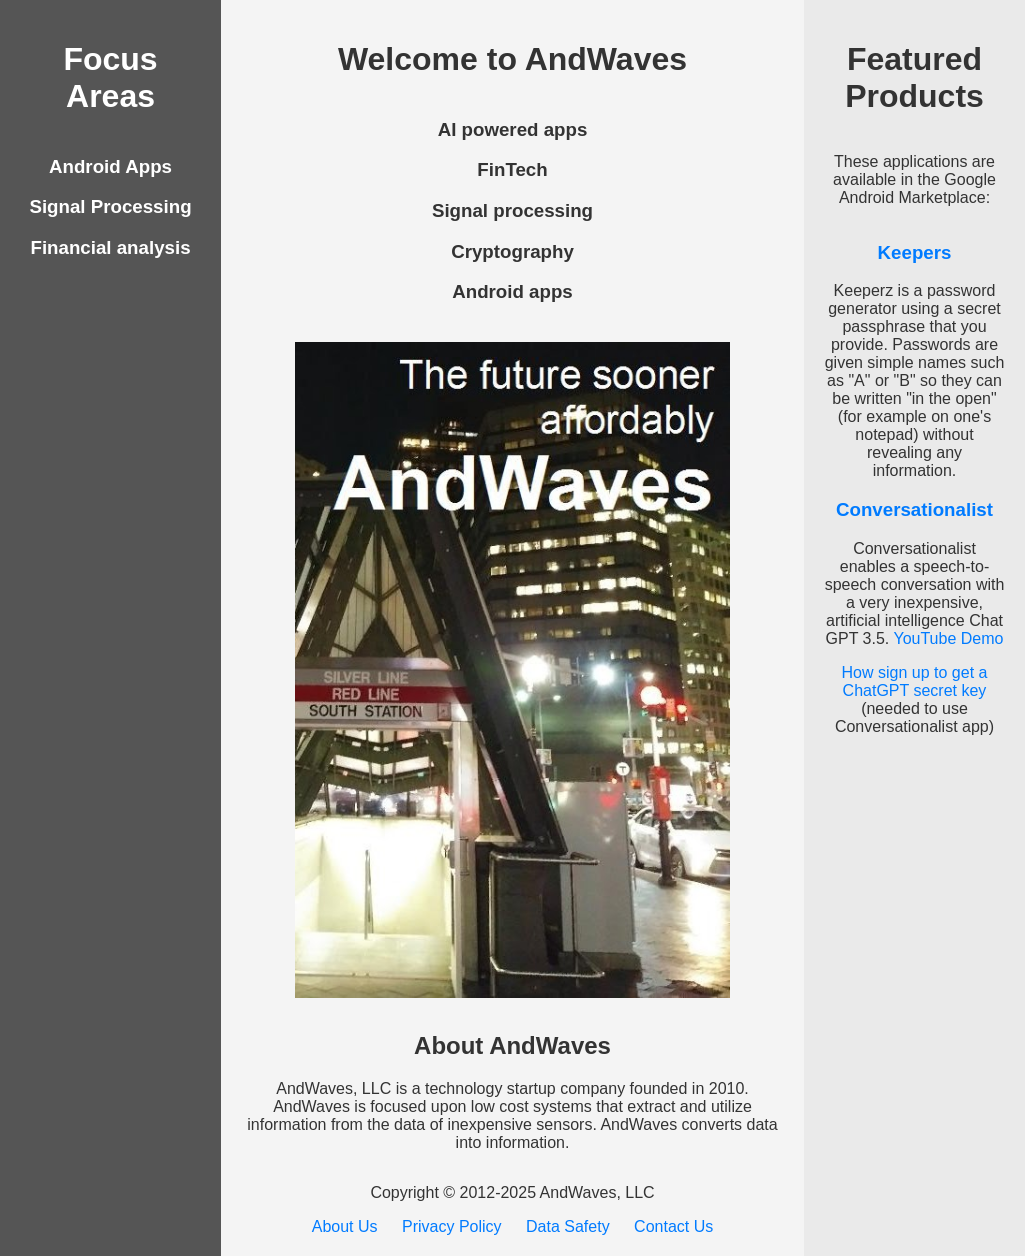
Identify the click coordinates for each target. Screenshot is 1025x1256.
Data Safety (568, 1226)
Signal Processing (110, 206)
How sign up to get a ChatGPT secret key (915, 681)
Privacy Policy (452, 1226)
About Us (345, 1226)
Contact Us (673, 1226)
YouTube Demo (948, 638)
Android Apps (110, 166)
